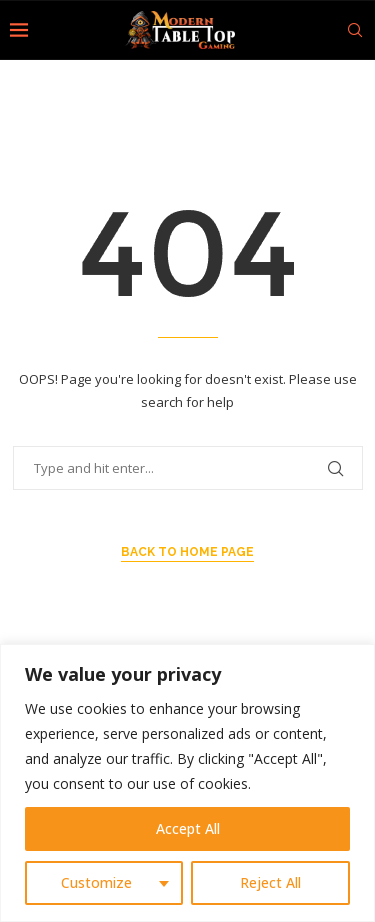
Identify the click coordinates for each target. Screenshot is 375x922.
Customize (96, 882)
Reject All (270, 882)
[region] (187, 783)
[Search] (355, 30)
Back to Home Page (187, 552)
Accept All (188, 828)
